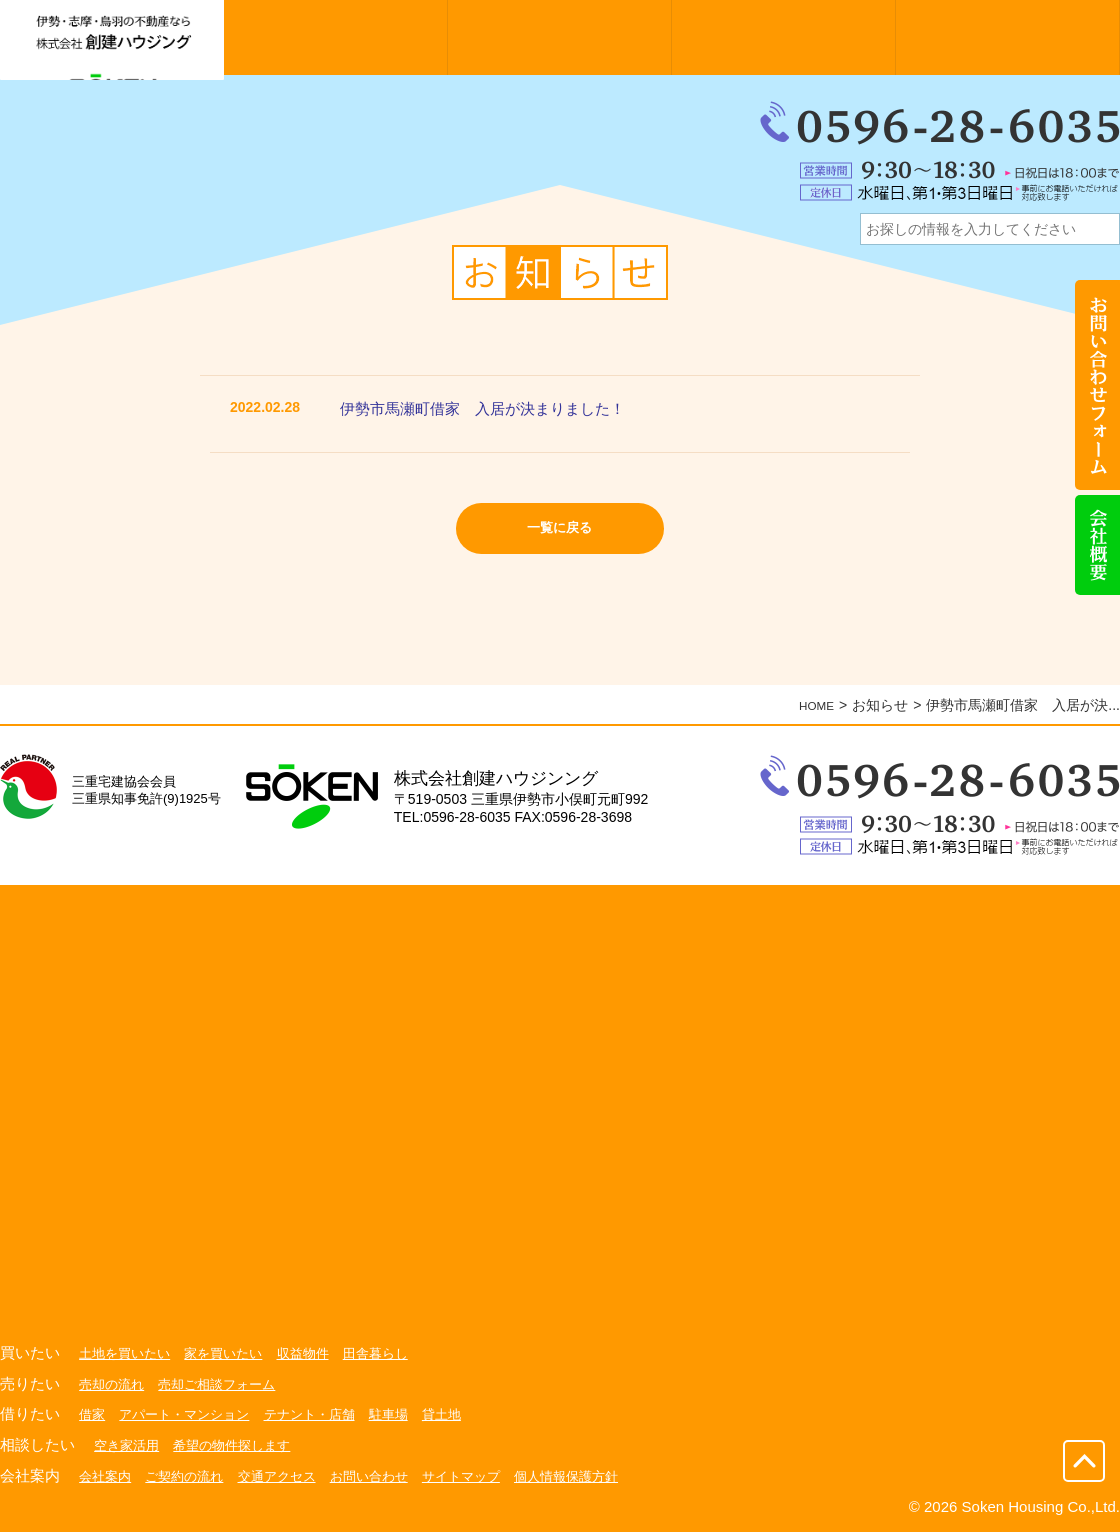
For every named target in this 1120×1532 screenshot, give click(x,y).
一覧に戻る (560, 532)
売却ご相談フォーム (226, 1384)
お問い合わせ (388, 1475)
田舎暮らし (395, 1353)
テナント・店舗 (325, 1414)
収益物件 (318, 1353)
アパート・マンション (191, 1414)
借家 (93, 1414)
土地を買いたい (128, 1353)
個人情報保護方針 (598, 1475)
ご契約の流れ (191, 1475)
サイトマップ (486, 1475)
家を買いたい (233, 1353)
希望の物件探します (241, 1445)
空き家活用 (129, 1445)
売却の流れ (114, 1384)
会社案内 (107, 1475)
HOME (813, 705)
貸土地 (465, 1414)
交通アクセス (290, 1475)
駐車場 (409, 1414)
